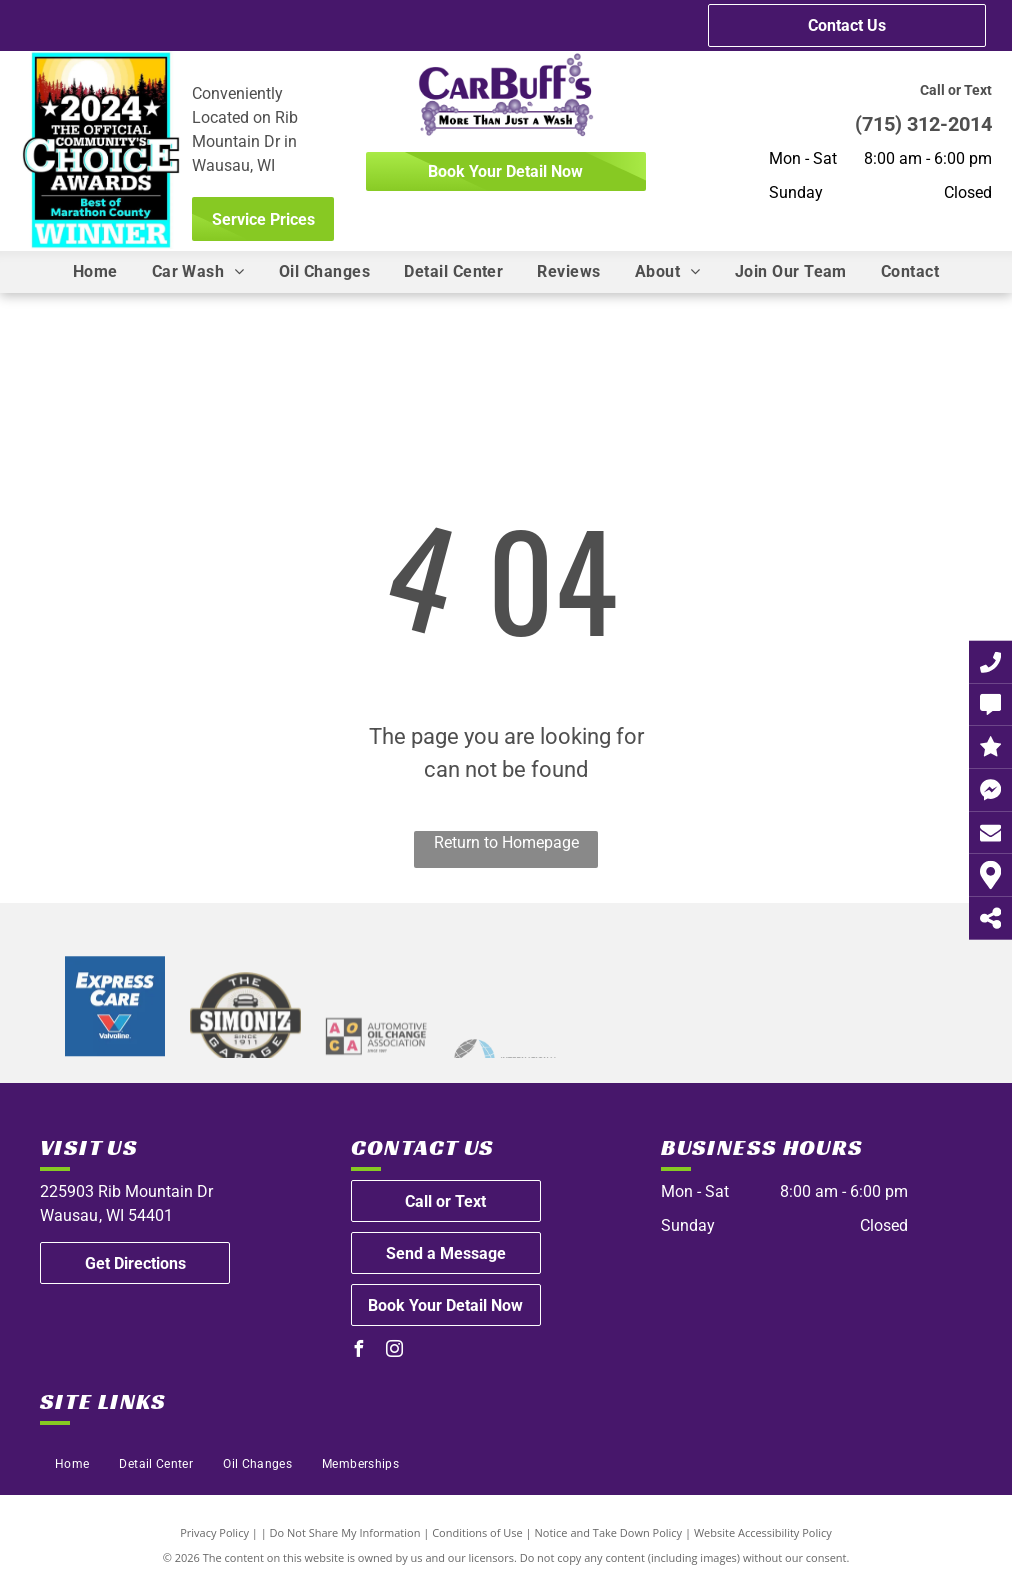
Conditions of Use (477, 1532)
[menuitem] (95, 272)
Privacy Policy (214, 1532)
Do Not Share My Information (345, 1532)
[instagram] (395, 1351)
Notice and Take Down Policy (609, 1532)
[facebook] (359, 1351)
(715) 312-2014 (923, 124)
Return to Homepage (506, 842)
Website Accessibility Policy (763, 1532)
